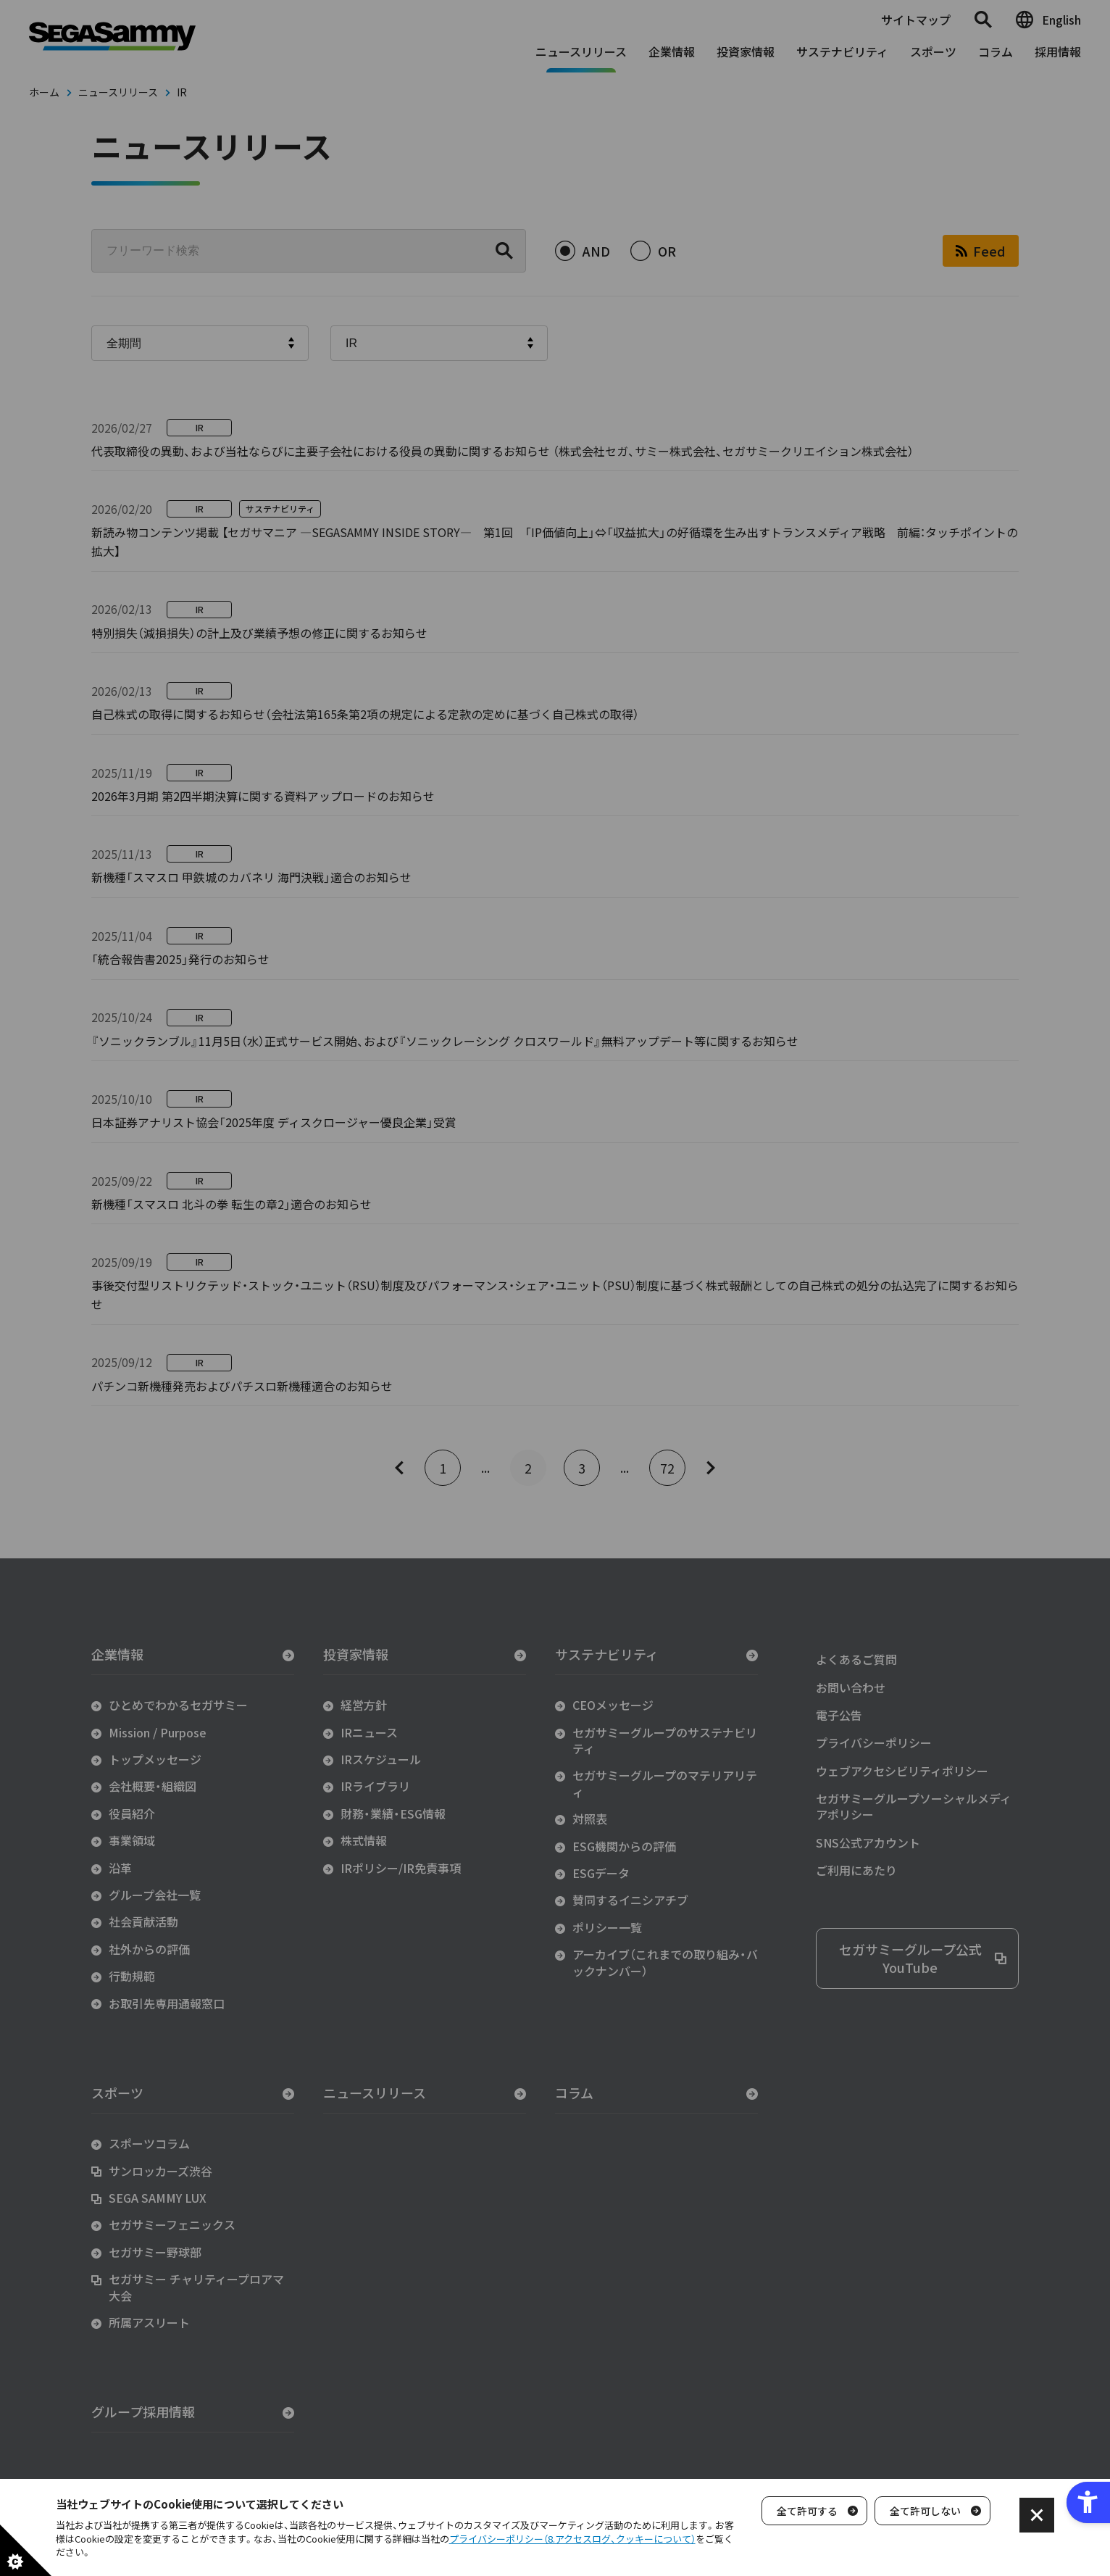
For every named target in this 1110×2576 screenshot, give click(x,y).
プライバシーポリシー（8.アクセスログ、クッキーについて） (572, 2539)
